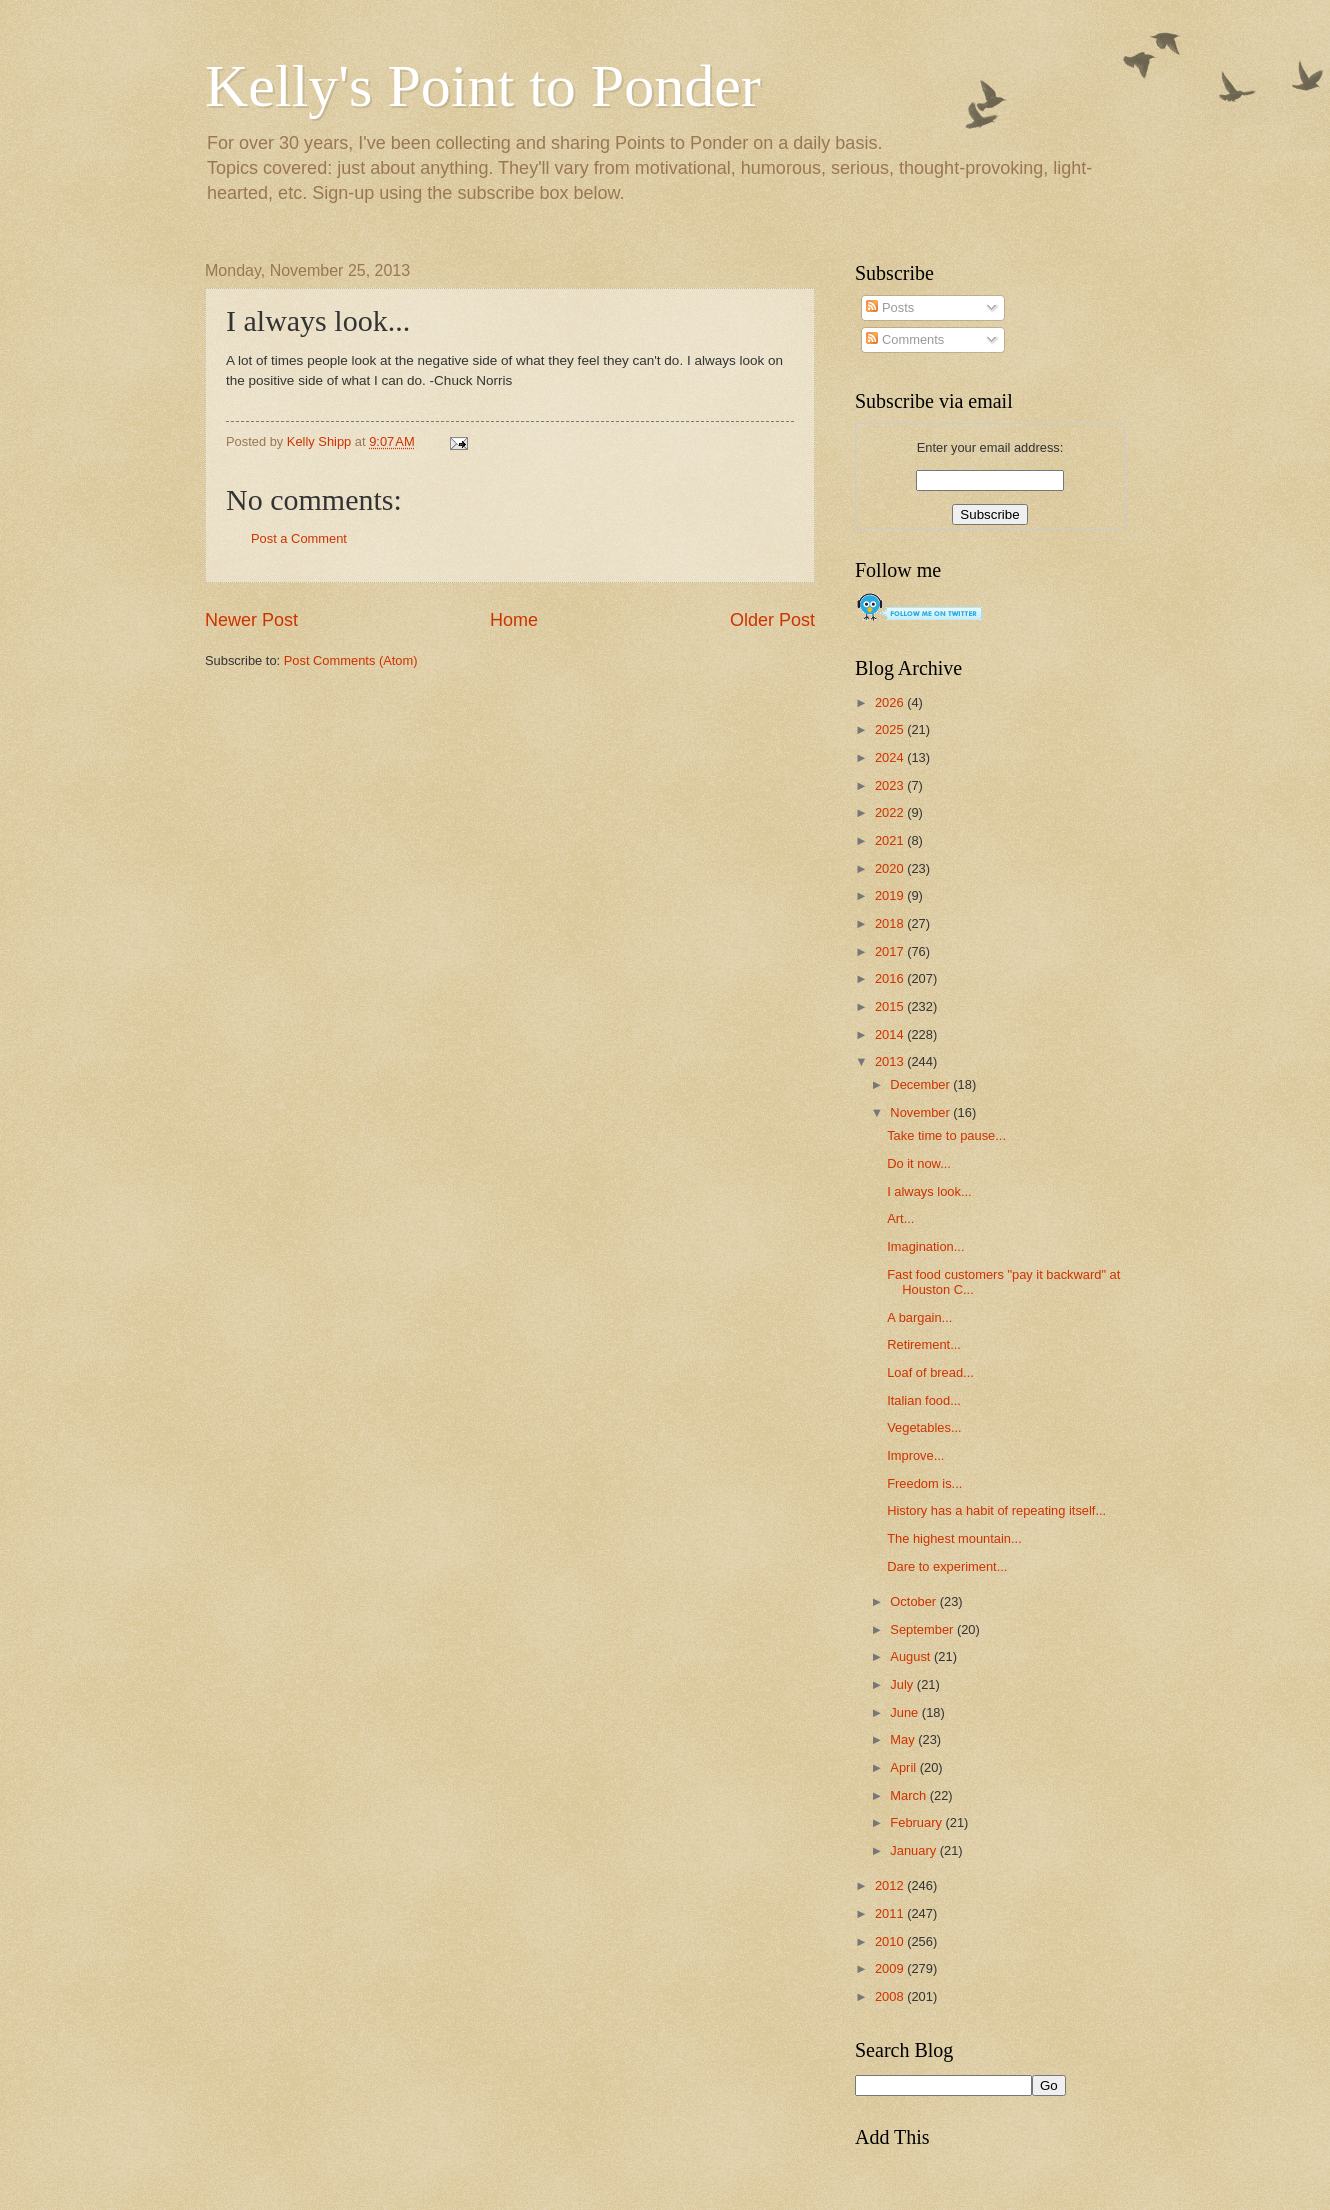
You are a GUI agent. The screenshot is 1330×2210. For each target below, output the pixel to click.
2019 (891, 895)
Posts (890, 307)
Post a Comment (299, 538)
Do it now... (919, 1163)
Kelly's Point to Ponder (483, 86)
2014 (891, 1034)
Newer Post (251, 620)
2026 (891, 702)
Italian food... (924, 1400)
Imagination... (925, 1246)
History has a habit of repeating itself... (996, 1510)
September (923, 1629)
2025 (891, 729)
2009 (891, 1968)
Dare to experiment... (947, 1566)
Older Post (772, 620)
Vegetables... (924, 1427)
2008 (891, 1996)
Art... (900, 1218)
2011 (891, 1913)
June (906, 1712)
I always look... (929, 1191)
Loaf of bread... (930, 1372)
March (909, 1795)
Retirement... (924, 1344)
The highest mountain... (954, 1538)
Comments (905, 339)
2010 (891, 1941)
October (914, 1601)
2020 (891, 868)
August (912, 1656)
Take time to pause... (946, 1135)
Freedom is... (924, 1483)
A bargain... (919, 1317)
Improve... (915, 1455)
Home (514, 620)
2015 (891, 1006)
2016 (891, 978)
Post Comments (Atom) (351, 660)
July (903, 1684)
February (917, 1822)
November (921, 1112)
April (904, 1767)
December (921, 1084)
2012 (891, 1885)
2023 (891, 785)
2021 (891, 840)
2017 (891, 951)
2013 (891, 1061)
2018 (891, 923)
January (914, 1850)
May (904, 1739)
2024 (891, 757)
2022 (891, 812)
